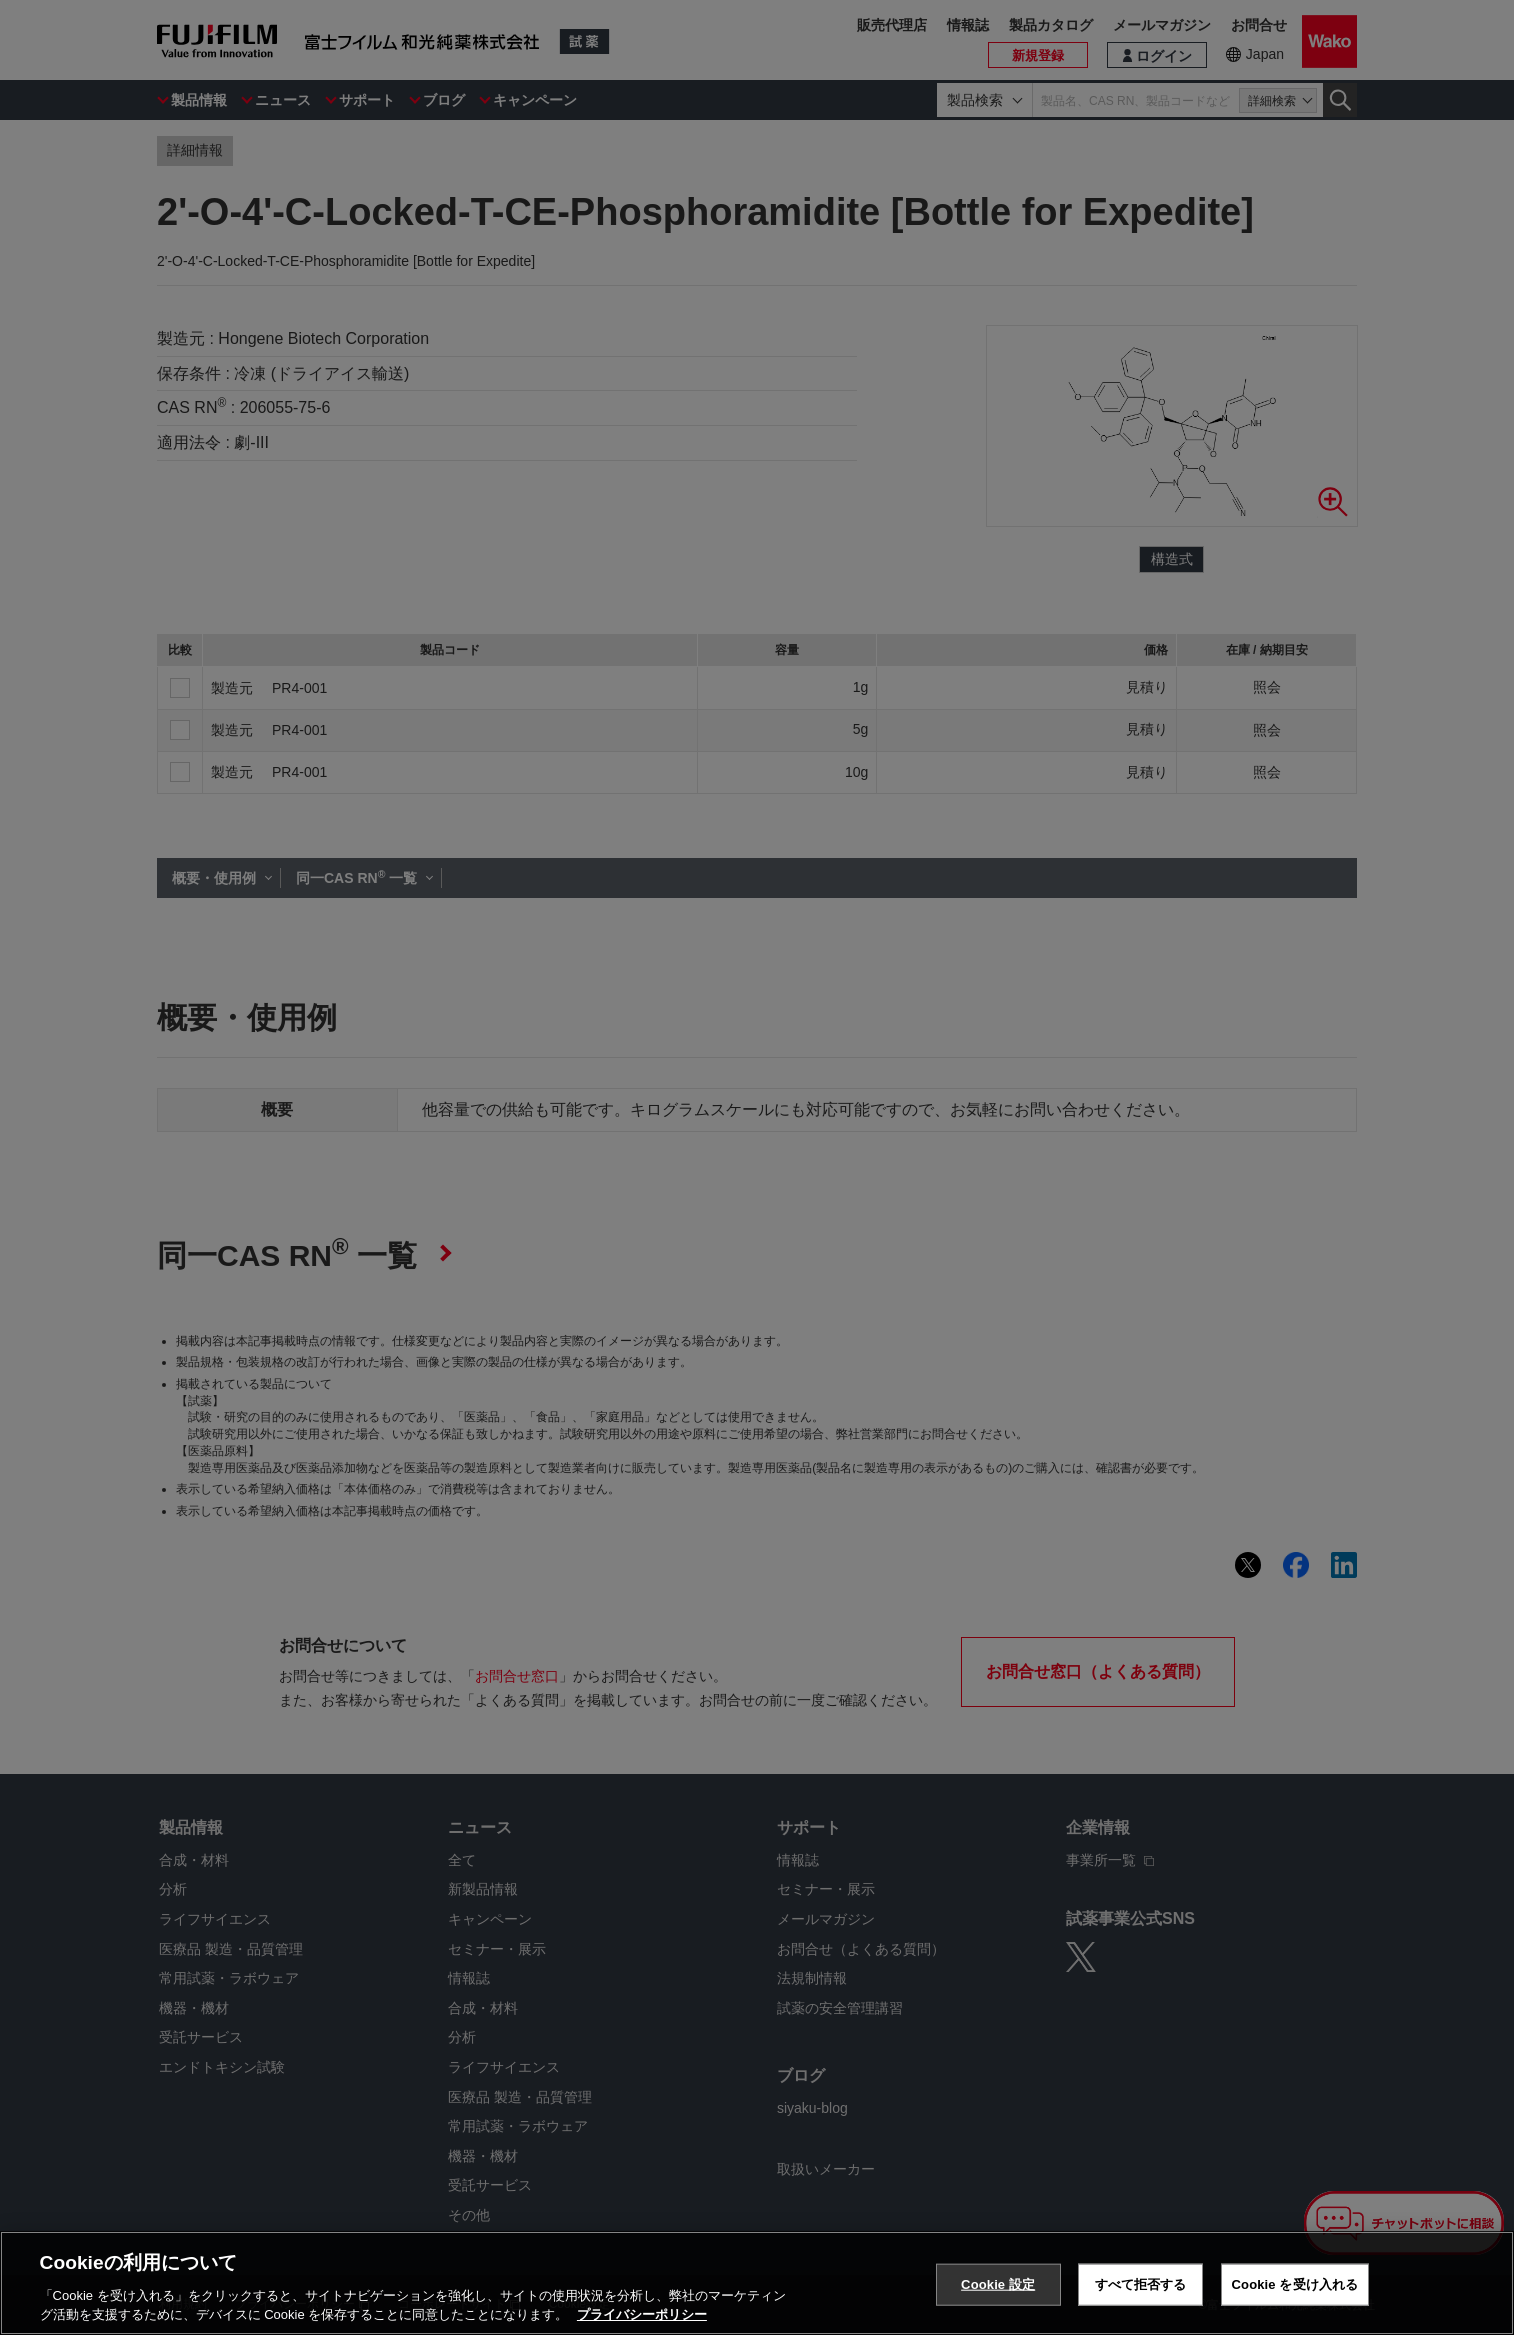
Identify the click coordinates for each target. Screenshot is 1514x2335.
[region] (757, 2283)
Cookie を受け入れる (1295, 2284)
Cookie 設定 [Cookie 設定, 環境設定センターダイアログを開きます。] (998, 2284)
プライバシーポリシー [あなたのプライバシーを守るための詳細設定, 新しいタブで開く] (642, 2314)
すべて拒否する (1141, 2284)
